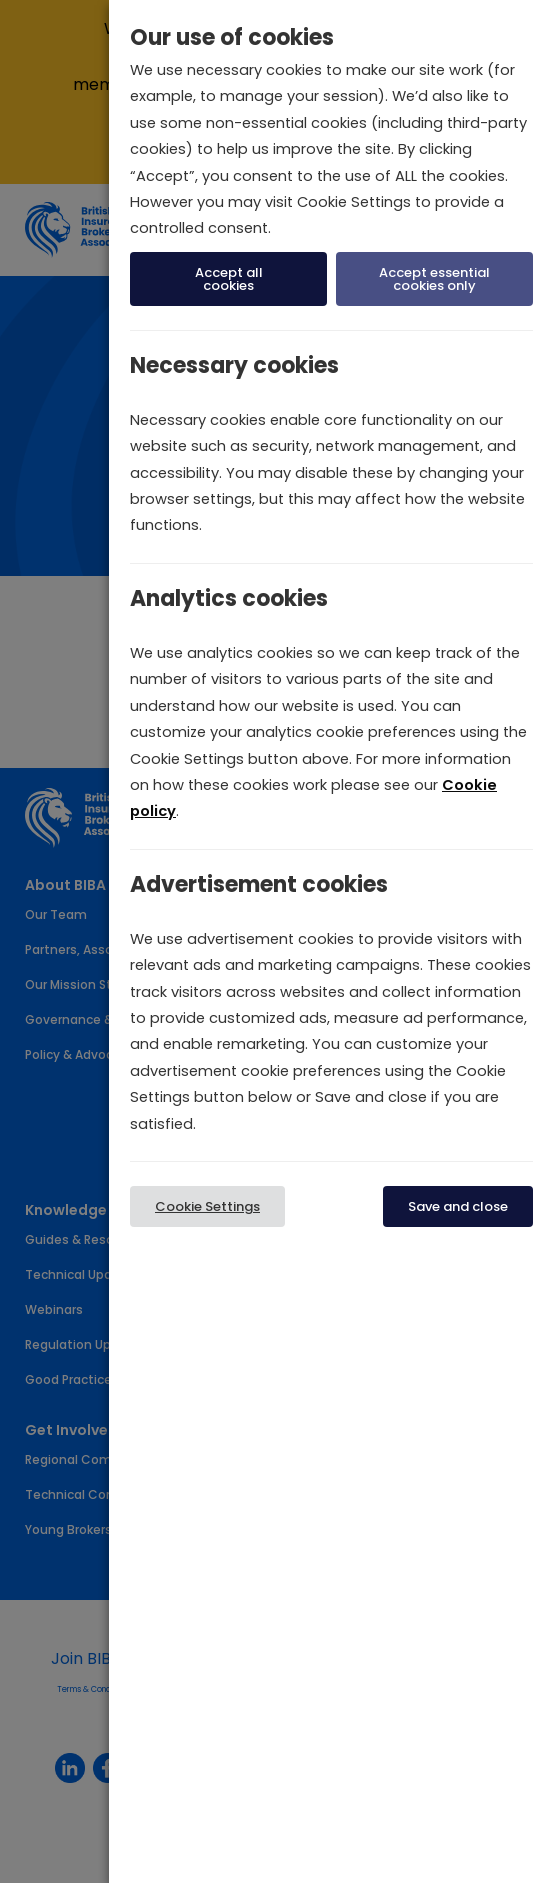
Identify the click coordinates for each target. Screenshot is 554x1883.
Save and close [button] (458, 1206)
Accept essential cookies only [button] (434, 279)
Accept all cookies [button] (229, 279)
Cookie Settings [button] (207, 1206)
